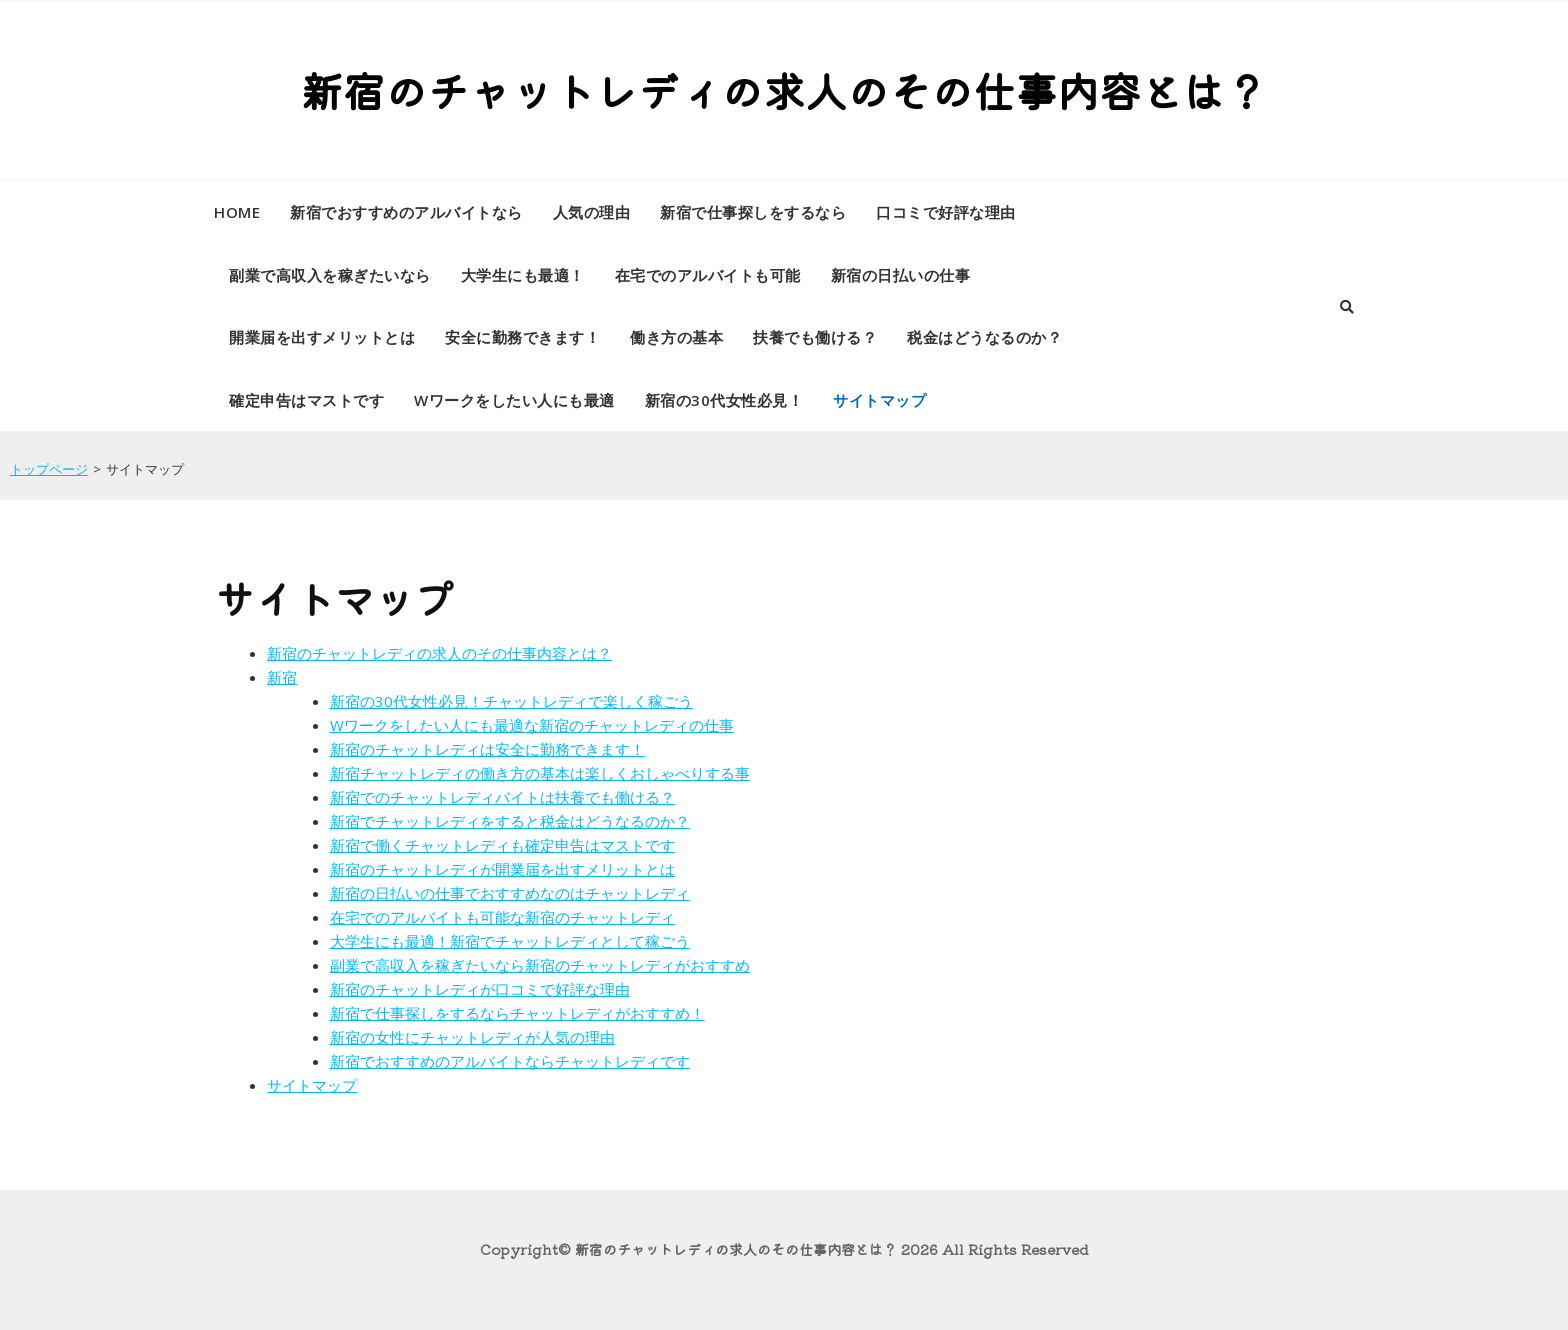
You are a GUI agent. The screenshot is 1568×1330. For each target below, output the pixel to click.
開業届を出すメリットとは (322, 337)
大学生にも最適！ (523, 275)
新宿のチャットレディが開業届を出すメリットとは (502, 869)
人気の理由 (592, 212)
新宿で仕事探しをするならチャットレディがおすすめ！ (517, 1013)
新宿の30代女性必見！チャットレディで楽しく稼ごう (511, 701)
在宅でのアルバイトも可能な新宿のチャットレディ (502, 917)
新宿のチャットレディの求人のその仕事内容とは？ (784, 89)
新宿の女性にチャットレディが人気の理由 (472, 1037)
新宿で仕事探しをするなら (753, 212)
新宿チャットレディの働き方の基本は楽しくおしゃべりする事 (540, 773)
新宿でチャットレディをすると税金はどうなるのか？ (510, 821)
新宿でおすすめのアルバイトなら (406, 212)
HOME (237, 212)
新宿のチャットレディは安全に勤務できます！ (487, 749)
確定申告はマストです (306, 400)
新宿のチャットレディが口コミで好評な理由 (480, 989)
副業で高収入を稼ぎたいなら (330, 275)
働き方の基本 (676, 337)
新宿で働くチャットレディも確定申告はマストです (502, 845)
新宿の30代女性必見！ (724, 400)
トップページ (49, 469)
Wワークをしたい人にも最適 (514, 400)
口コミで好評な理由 (946, 212)
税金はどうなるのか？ (984, 337)
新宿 (282, 677)
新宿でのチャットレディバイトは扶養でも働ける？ (502, 797)
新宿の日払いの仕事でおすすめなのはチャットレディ (510, 893)
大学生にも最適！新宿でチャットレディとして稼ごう (510, 941)
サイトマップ (879, 400)
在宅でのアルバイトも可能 (708, 275)
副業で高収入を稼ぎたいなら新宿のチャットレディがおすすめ (540, 965)
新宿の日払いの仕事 (901, 275)
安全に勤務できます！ (522, 337)
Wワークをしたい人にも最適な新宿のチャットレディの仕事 (532, 725)
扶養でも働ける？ (815, 337)
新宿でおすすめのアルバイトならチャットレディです (510, 1061)
